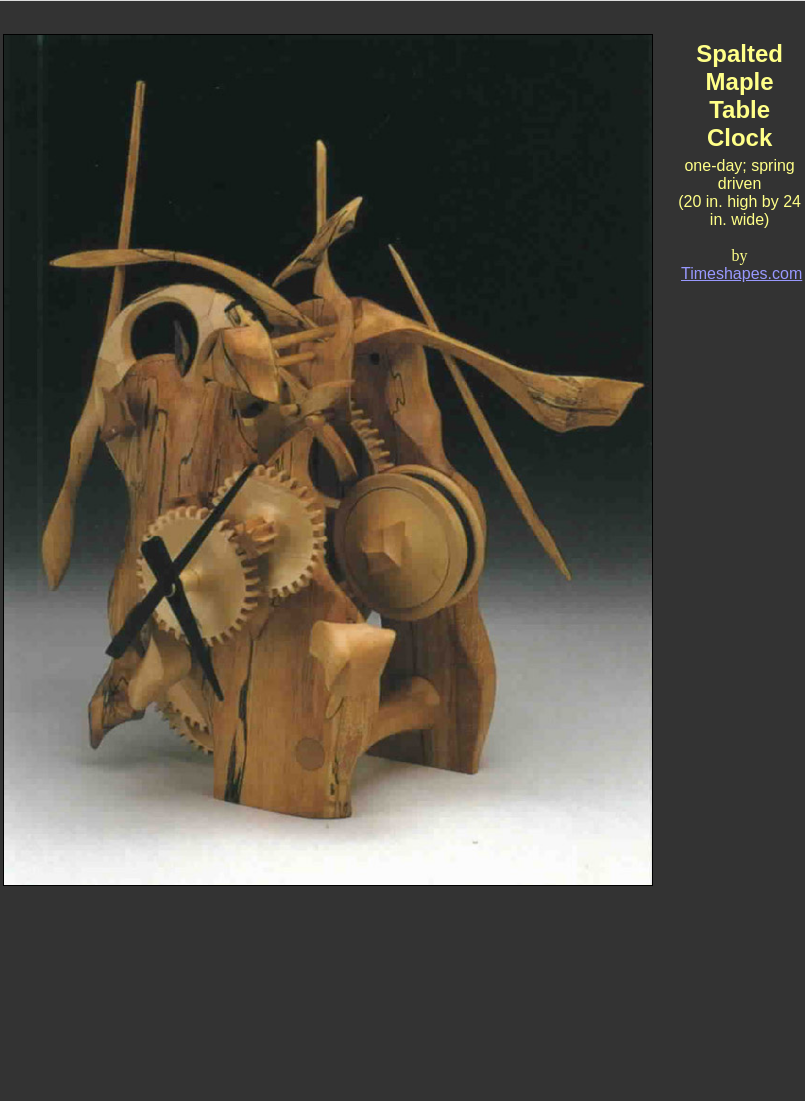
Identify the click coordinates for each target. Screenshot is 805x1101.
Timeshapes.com (741, 273)
